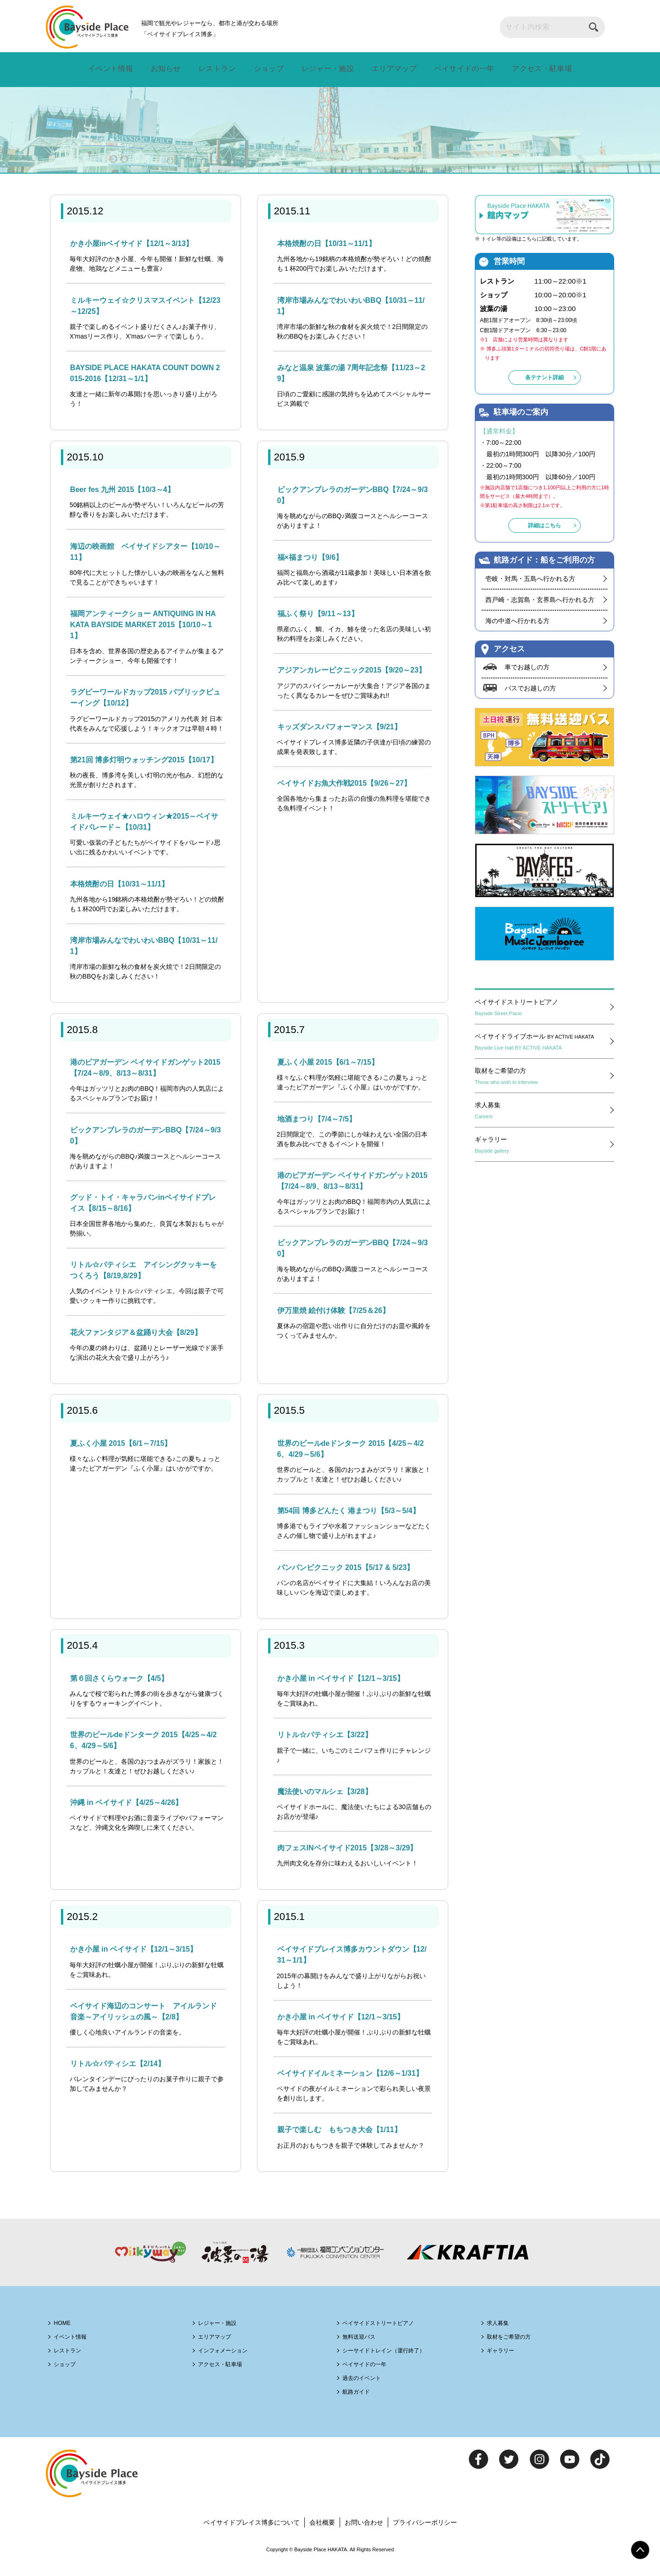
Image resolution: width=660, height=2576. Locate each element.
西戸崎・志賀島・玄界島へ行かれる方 (539, 600)
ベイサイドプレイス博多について (246, 2534)
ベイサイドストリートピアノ (542, 1011)
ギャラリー (542, 1148)
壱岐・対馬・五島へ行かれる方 (530, 579)
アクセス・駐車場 (540, 69)
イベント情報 (111, 69)
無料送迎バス (364, 2348)
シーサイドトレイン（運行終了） (395, 2362)
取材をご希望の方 (542, 1080)
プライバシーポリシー (430, 2534)
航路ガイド (361, 2403)
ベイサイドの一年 (461, 69)
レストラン (215, 69)
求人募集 (542, 1114)
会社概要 (322, 2534)
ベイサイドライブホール (542, 1045)
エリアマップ (390, 69)
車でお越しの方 (529, 668)
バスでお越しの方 (532, 690)
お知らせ (165, 69)
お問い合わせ (365, 2534)
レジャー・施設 (324, 69)
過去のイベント (368, 2390)
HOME (65, 2335)
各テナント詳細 (544, 381)
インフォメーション (230, 2362)
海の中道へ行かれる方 (517, 621)
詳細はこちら (544, 526)
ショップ (265, 69)
